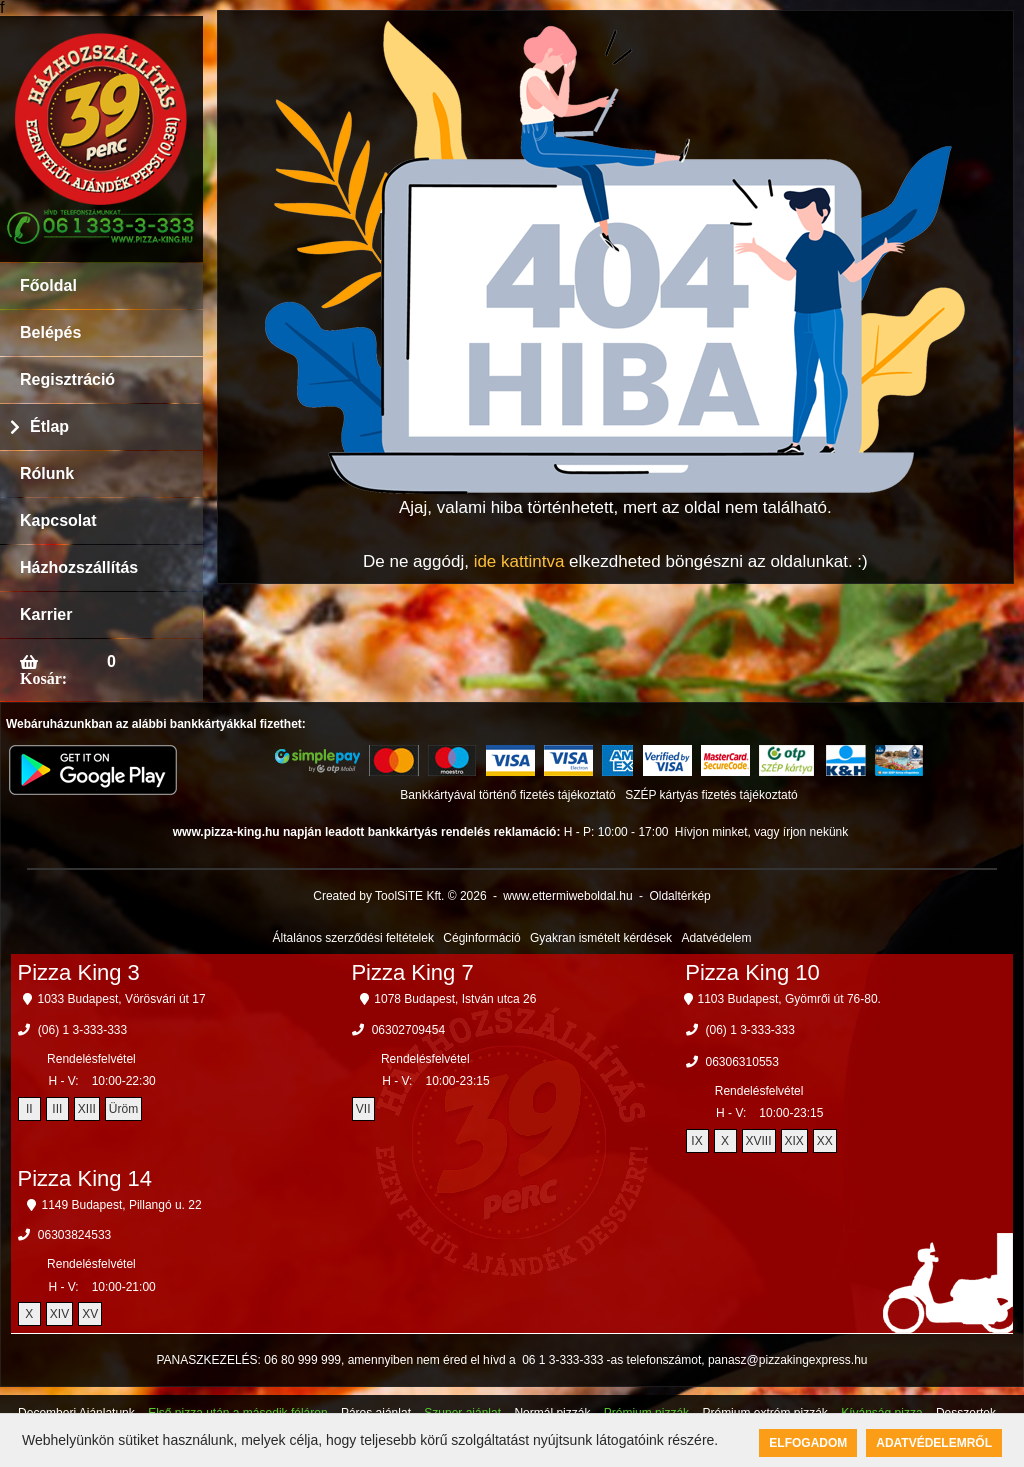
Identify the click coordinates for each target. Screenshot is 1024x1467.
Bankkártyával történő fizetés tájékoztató (507, 795)
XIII (87, 1109)
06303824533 (74, 1235)
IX (696, 1141)
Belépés (50, 332)
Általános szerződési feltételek (353, 938)
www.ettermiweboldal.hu (567, 896)
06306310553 (742, 1062)
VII (363, 1109)
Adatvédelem (716, 938)
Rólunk (47, 473)
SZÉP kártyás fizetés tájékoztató (711, 795)
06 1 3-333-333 (562, 1360)
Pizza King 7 (412, 972)
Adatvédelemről (934, 1443)
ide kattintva (519, 561)
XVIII (759, 1141)
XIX (794, 1141)
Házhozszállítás (79, 567)
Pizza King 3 (79, 972)
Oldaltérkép (679, 896)
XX (825, 1141)
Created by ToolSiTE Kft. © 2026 (399, 896)
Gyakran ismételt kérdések (601, 938)
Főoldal (48, 285)
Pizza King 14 (85, 1178)
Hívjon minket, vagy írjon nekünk (761, 832)
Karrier (46, 614)
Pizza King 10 (752, 972)
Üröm (123, 1109)
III (57, 1109)
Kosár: (43, 678)
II (29, 1109)
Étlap (49, 426)
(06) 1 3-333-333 (82, 1030)
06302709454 (408, 1030)
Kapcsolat (58, 520)
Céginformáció (481, 938)
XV (90, 1314)
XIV (59, 1314)
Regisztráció (67, 379)
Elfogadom (808, 1443)
